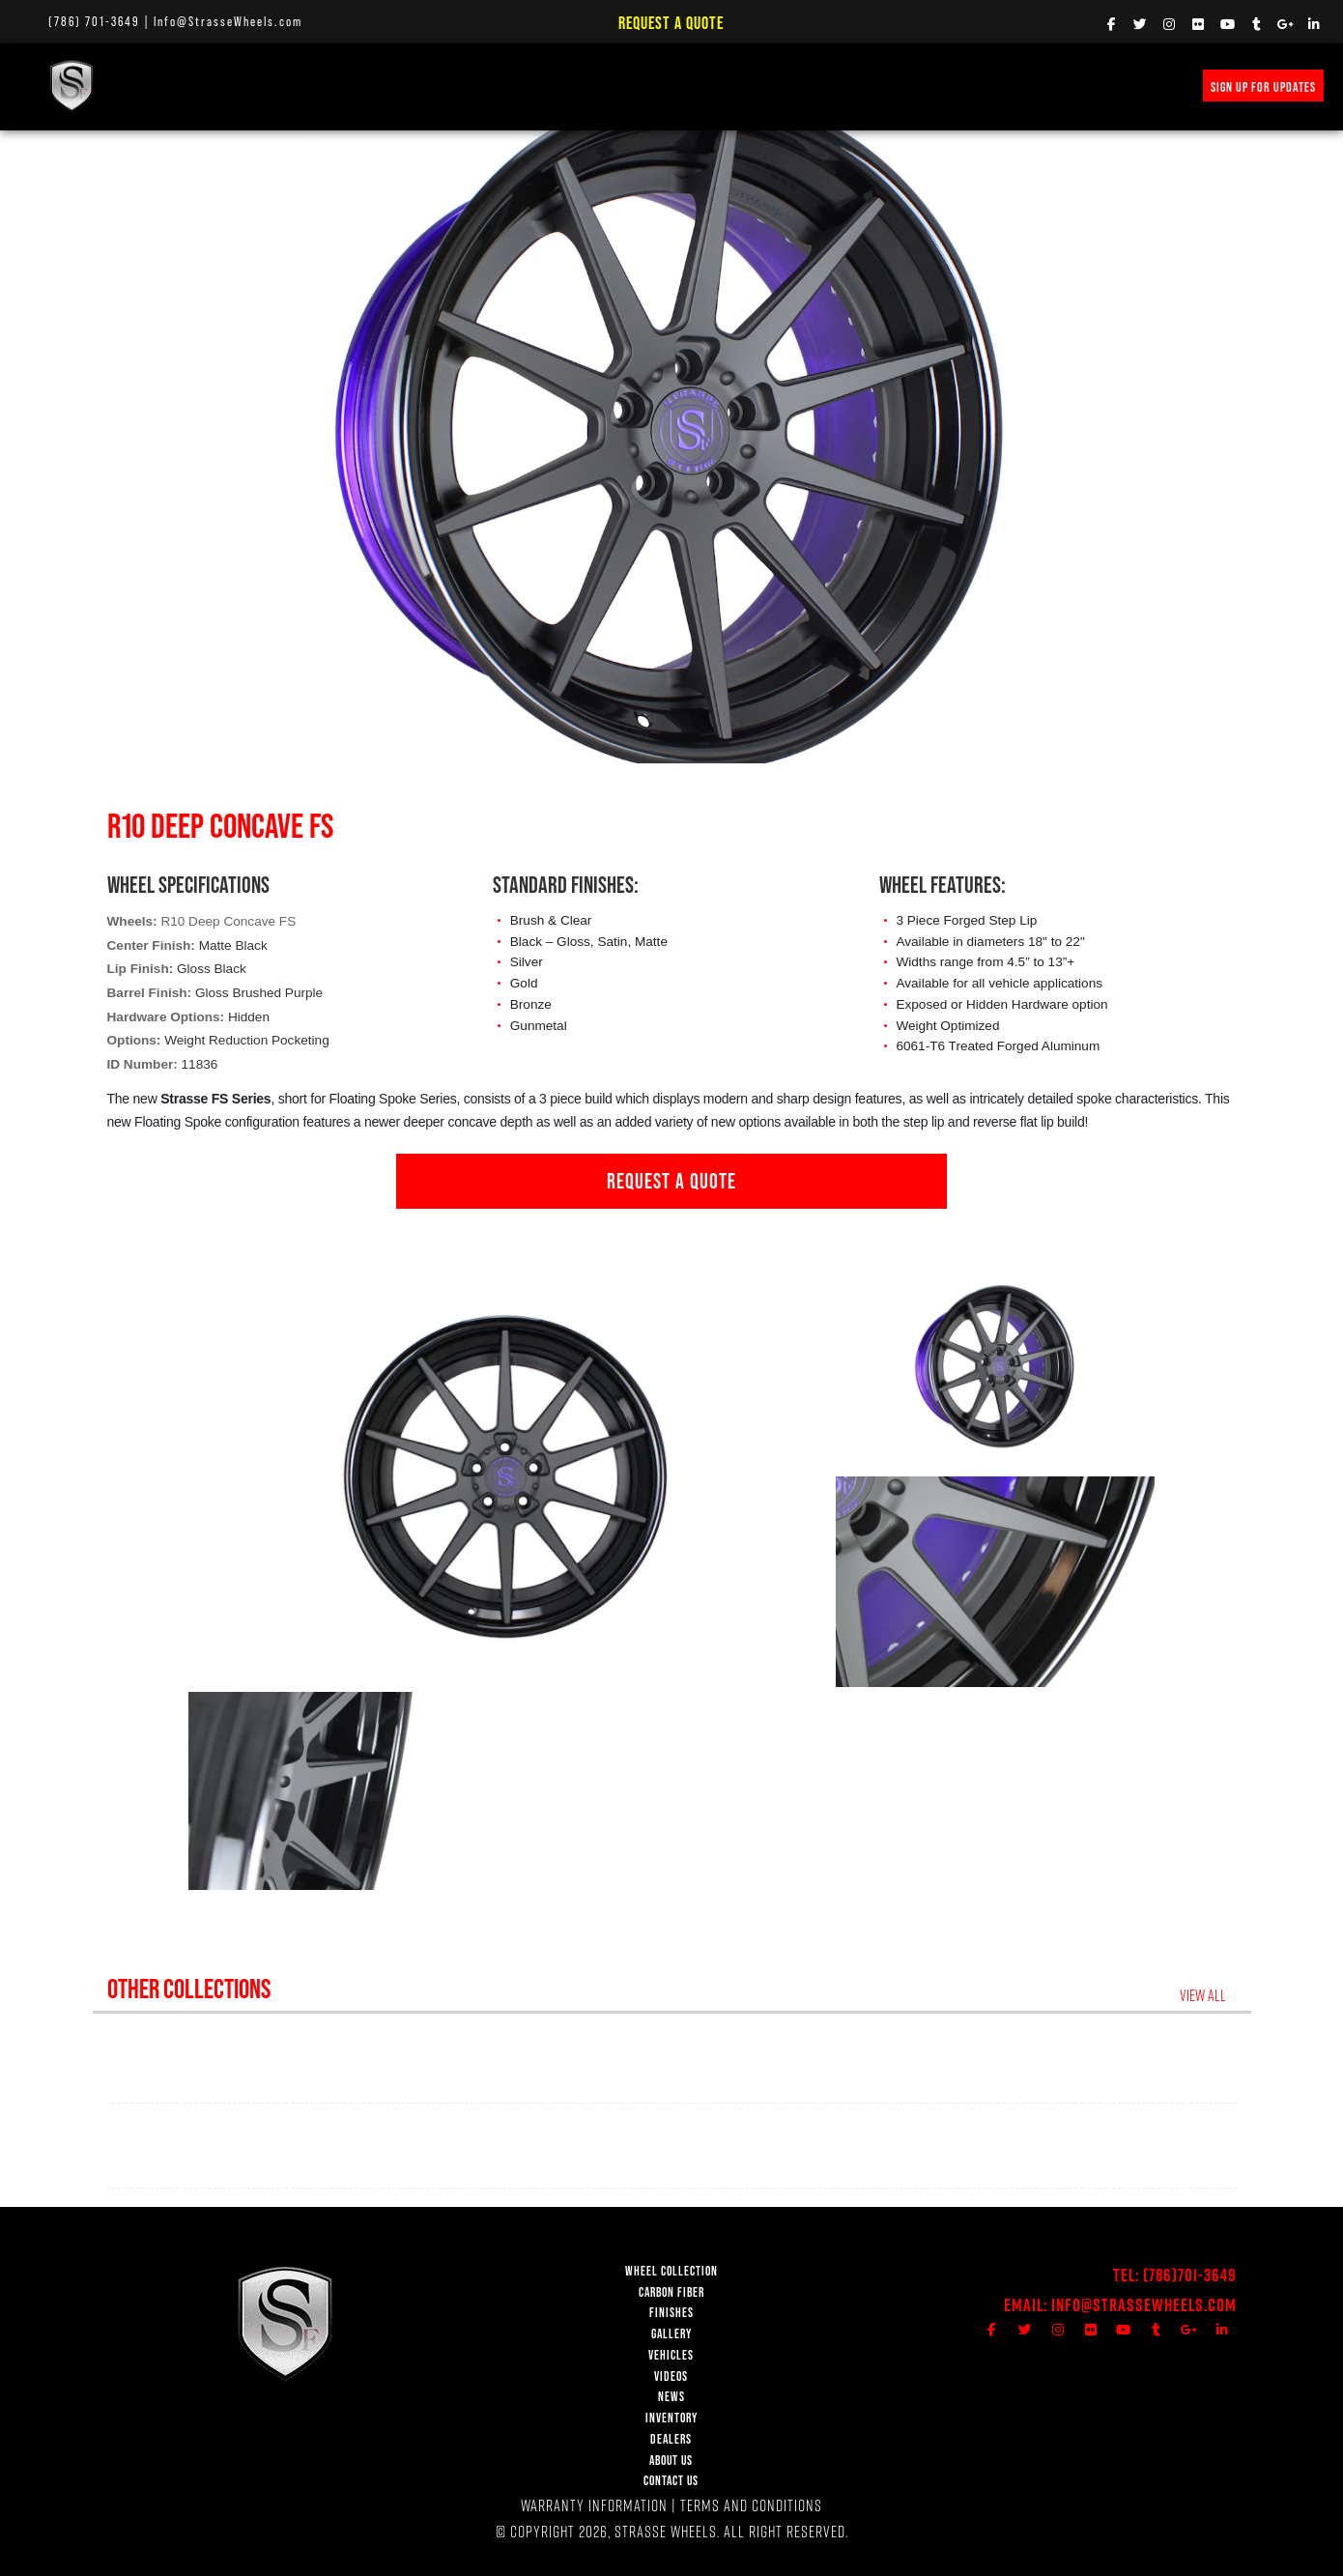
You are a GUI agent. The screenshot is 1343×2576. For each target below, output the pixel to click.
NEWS (671, 85)
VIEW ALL (1208, 1995)
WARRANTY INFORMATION (594, 2505)
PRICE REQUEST (758, 85)
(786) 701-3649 (94, 21)
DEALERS (671, 2439)
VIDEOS (604, 85)
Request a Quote (671, 23)
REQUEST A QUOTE (671, 1180)
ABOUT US (671, 2460)
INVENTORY (859, 85)
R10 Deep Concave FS (228, 921)
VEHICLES (671, 2355)
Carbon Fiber (313, 85)
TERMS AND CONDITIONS (751, 2505)
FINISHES (407, 85)
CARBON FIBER (671, 2292)
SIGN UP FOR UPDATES (1263, 87)
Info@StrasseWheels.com (228, 21)
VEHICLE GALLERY (508, 85)
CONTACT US (671, 2481)
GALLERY (671, 2334)
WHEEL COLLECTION (194, 85)
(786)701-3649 (1190, 2275)
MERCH (938, 85)
